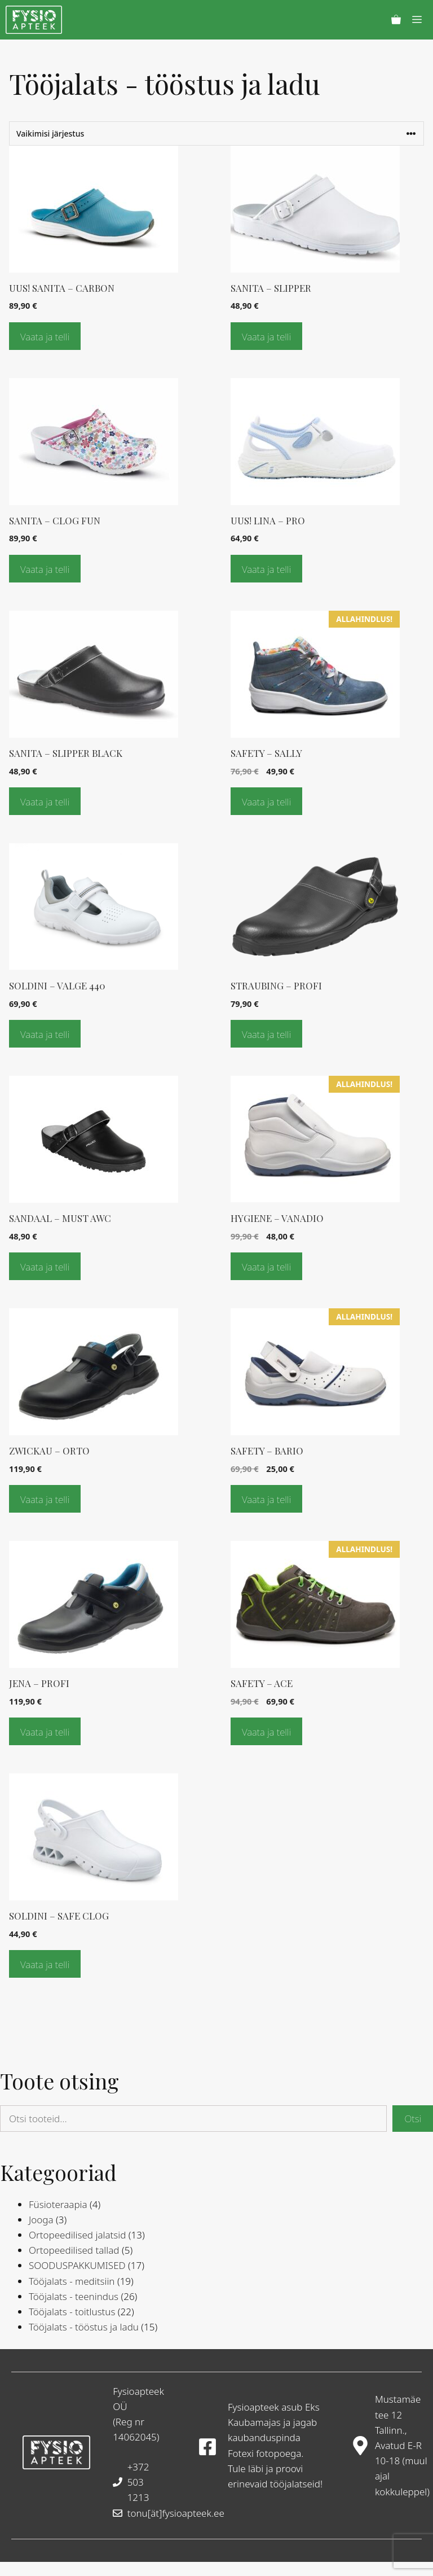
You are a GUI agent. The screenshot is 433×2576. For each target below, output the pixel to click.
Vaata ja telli (44, 336)
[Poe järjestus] (216, 133)
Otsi (412, 2118)
